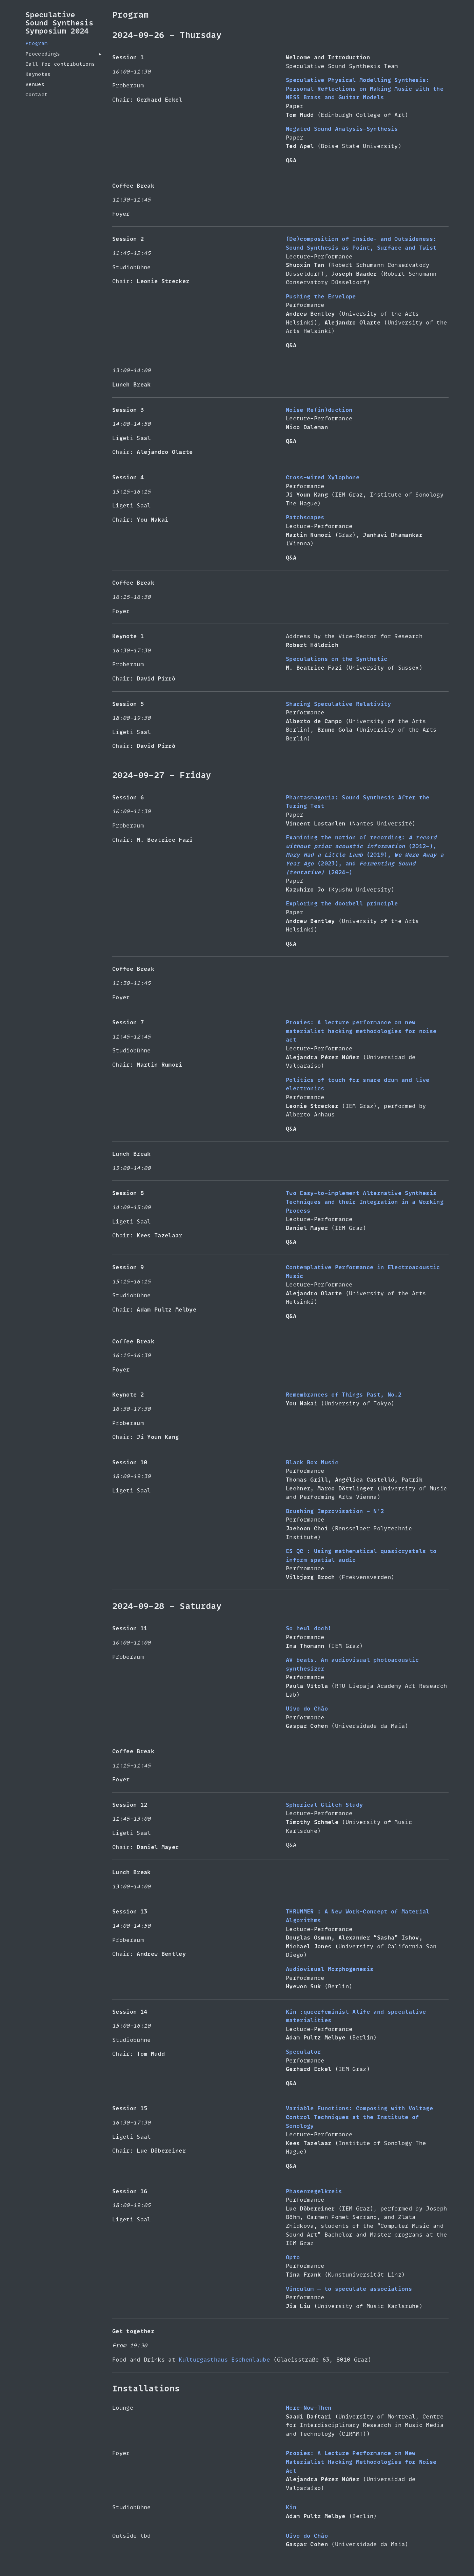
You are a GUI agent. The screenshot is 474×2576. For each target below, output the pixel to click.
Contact (36, 94)
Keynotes (38, 74)
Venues (34, 84)
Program (36, 43)
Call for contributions (60, 64)
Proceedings (42, 54)
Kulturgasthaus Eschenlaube (224, 2359)
